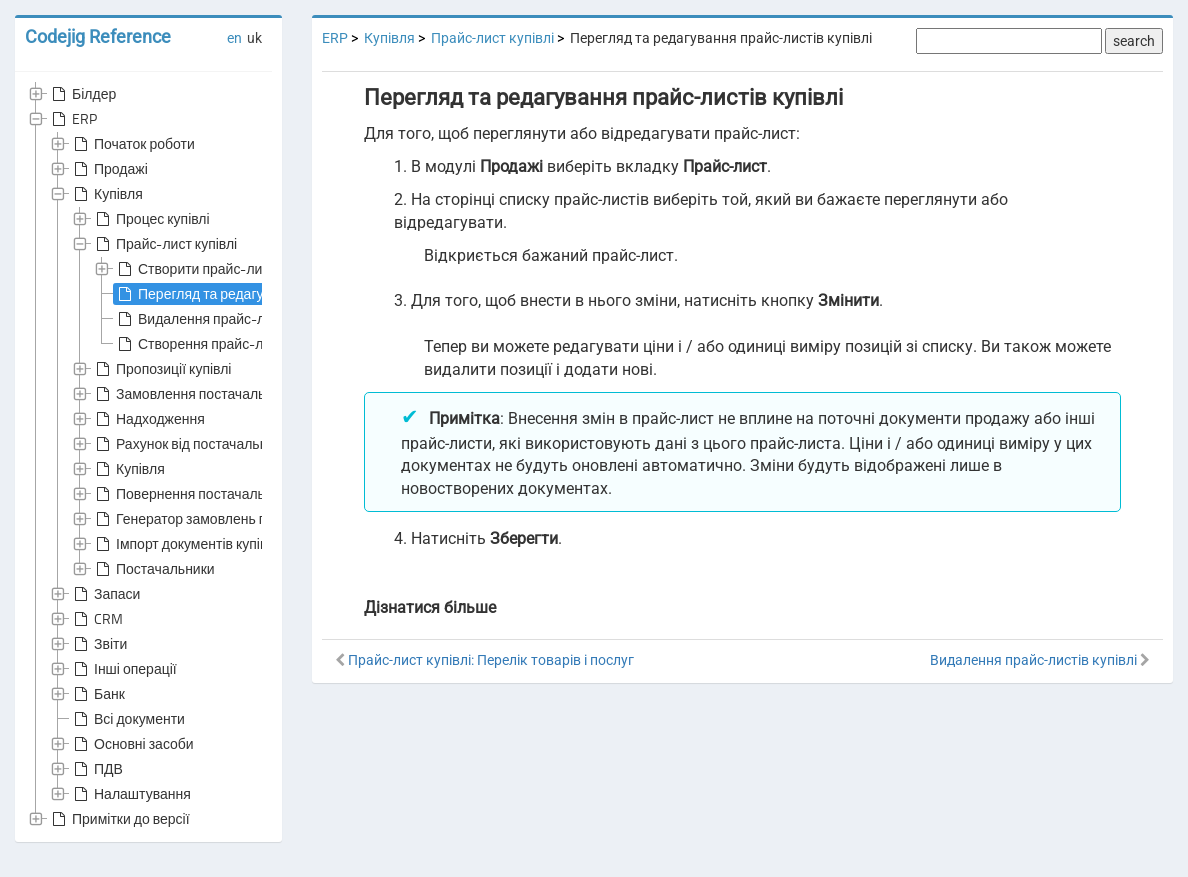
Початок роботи (132, 144)
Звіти (98, 644)
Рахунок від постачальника (190, 444)
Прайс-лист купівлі (164, 244)
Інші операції (123, 669)
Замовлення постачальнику (193, 394)
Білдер (82, 94)
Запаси (105, 594)
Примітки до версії (119, 819)
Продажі (109, 169)
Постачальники (153, 569)
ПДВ (96, 769)
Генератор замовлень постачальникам (228, 519)
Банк (97, 694)
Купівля (106, 194)
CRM (96, 619)
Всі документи (127, 719)
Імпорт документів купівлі (185, 544)
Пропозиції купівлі (161, 369)
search (1134, 41)
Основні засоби (132, 744)
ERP (72, 119)
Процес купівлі (151, 219)
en (234, 38)
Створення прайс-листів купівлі (227, 344)
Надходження (148, 419)
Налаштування (130, 794)
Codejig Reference (98, 36)
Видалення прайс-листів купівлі (228, 319)
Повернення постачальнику (193, 494)
